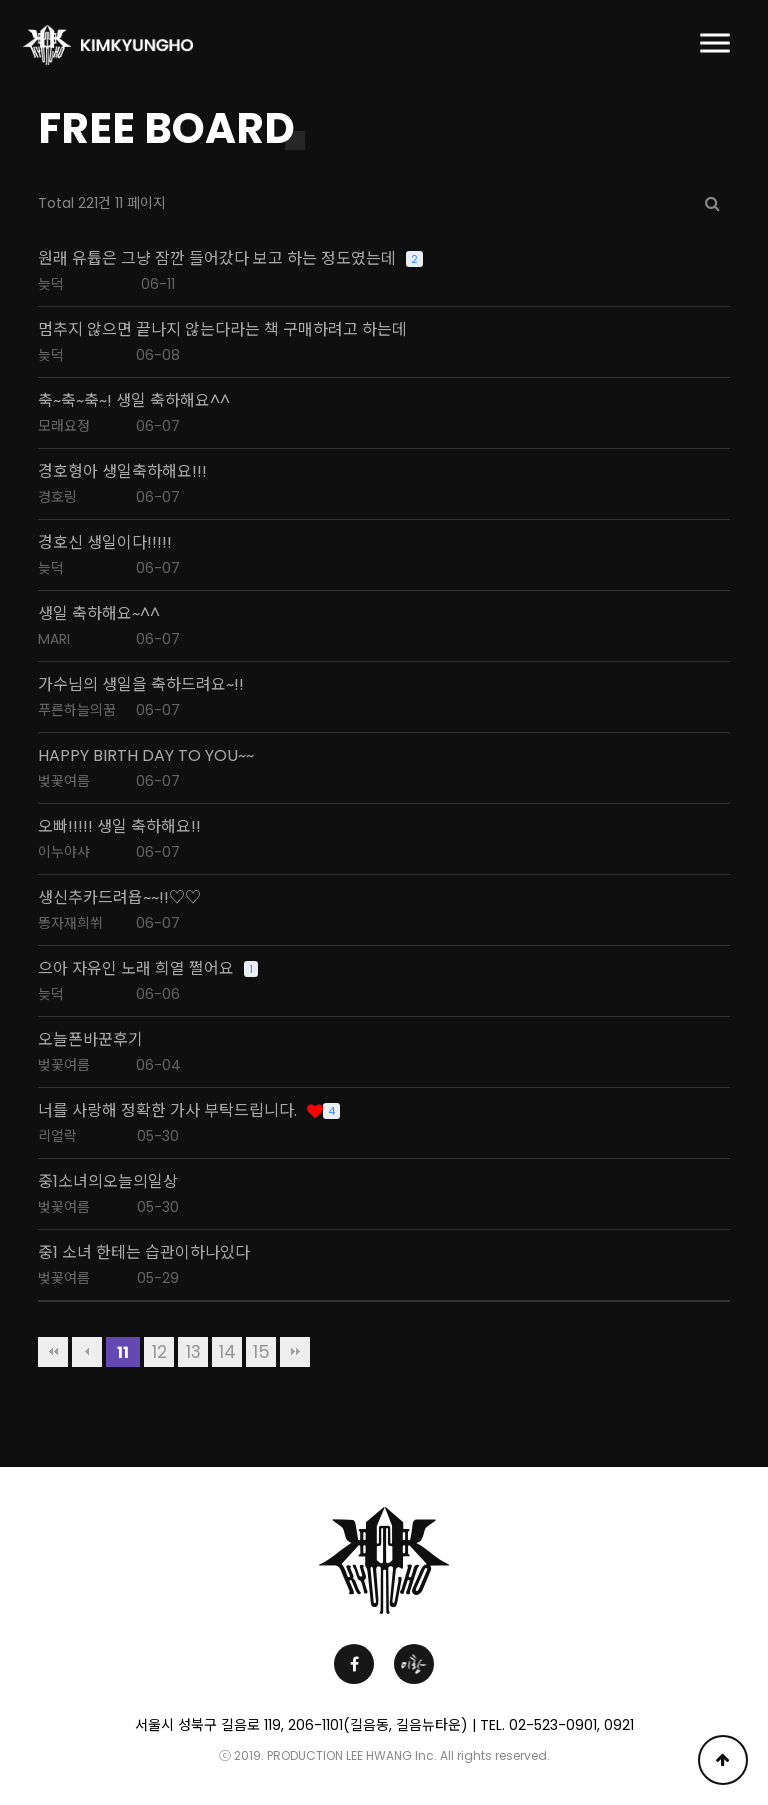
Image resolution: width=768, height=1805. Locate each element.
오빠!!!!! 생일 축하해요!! (119, 827)
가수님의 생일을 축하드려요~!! (141, 685)
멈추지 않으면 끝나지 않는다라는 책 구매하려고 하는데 (222, 330)
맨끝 (295, 1352)
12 (159, 1352)
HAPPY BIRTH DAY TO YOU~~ (146, 756)
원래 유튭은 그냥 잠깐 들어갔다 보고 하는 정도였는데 (217, 259)
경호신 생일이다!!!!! (105, 543)
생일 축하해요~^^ (99, 614)
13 (193, 1352)
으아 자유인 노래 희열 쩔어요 (136, 969)
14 (227, 1352)
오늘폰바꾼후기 (90, 1040)
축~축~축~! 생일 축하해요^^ (134, 401)
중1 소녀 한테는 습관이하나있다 (144, 1253)
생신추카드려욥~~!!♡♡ (119, 898)
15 (261, 1352)
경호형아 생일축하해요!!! (122, 472)
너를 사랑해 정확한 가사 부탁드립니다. (167, 1111)
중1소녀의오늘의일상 (108, 1182)
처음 (53, 1352)
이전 (87, 1352)
